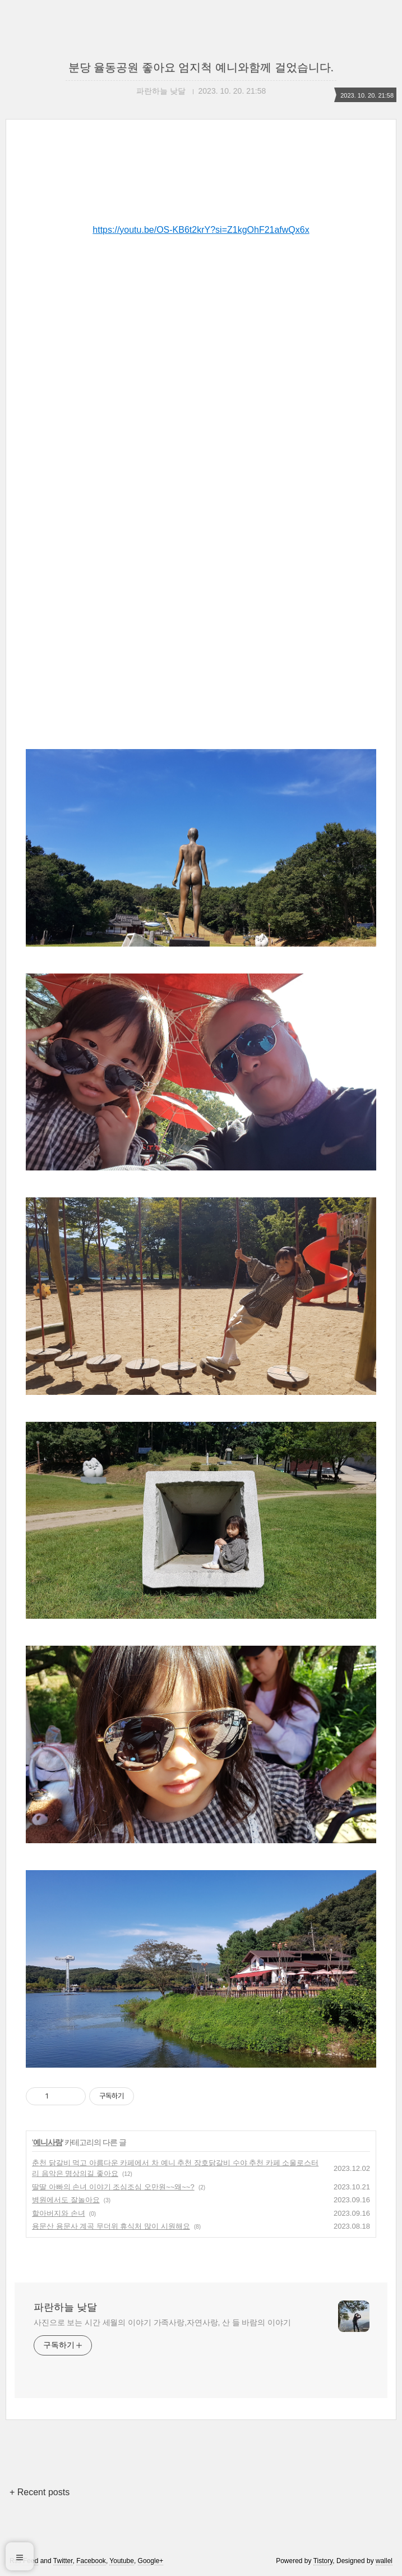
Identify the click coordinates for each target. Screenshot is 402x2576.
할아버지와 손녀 (58, 2213)
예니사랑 (47, 2142)
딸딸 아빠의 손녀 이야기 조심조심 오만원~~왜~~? (113, 2187)
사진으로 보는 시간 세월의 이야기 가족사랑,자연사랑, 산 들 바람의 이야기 (162, 2322)
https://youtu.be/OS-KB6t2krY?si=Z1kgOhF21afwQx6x (201, 230)
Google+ (151, 2561)
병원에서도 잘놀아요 (66, 2200)
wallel (384, 2561)
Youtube (121, 2561)
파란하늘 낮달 (65, 2307)
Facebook (91, 2561)
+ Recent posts (40, 2492)
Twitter (63, 2561)
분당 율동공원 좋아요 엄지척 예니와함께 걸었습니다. (201, 67)
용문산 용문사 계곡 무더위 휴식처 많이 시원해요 (111, 2226)
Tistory (323, 2561)
